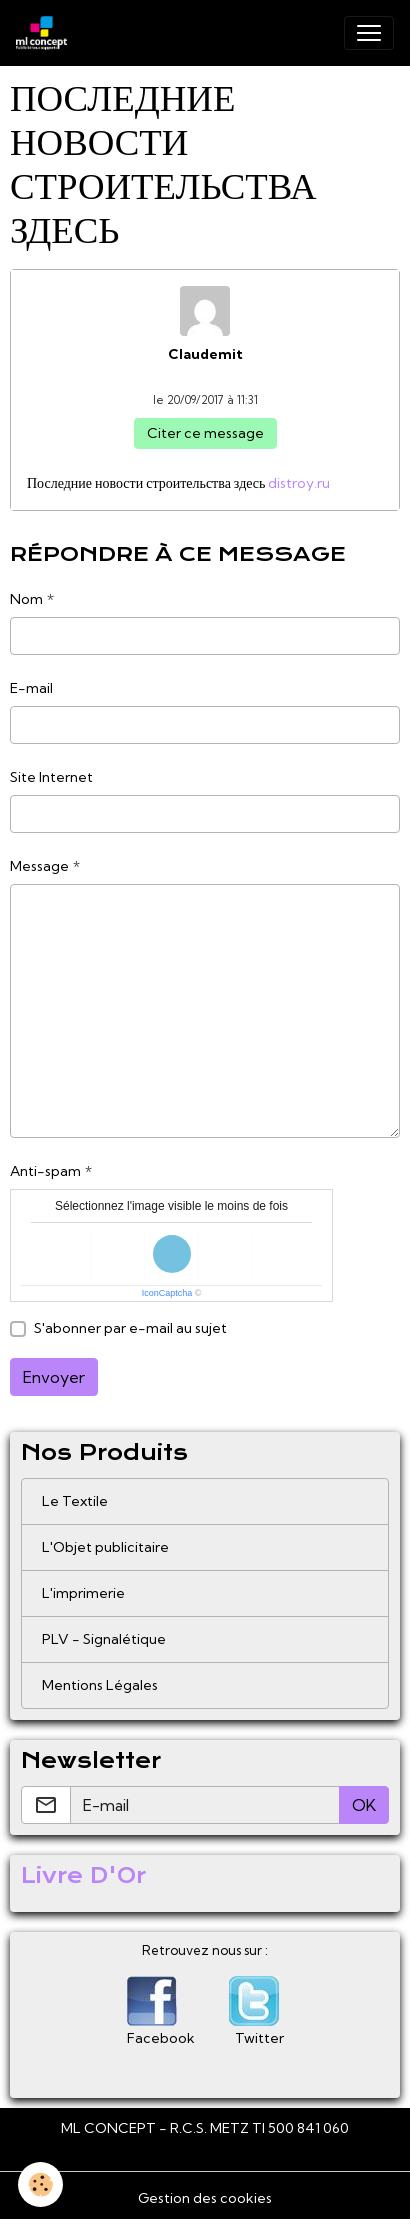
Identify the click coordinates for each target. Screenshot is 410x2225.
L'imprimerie (83, 1593)
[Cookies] (40, 2184)
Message (39, 866)
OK (364, 1805)
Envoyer (54, 1377)
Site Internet (51, 777)
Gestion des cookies (205, 2198)
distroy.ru (299, 483)
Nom (26, 599)
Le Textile (75, 1501)
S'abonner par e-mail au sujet (130, 1328)
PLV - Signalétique (104, 1639)
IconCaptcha (167, 1293)
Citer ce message (205, 433)
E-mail (31, 688)
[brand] (45, 33)
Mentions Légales (100, 1685)
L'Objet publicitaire (105, 1547)
